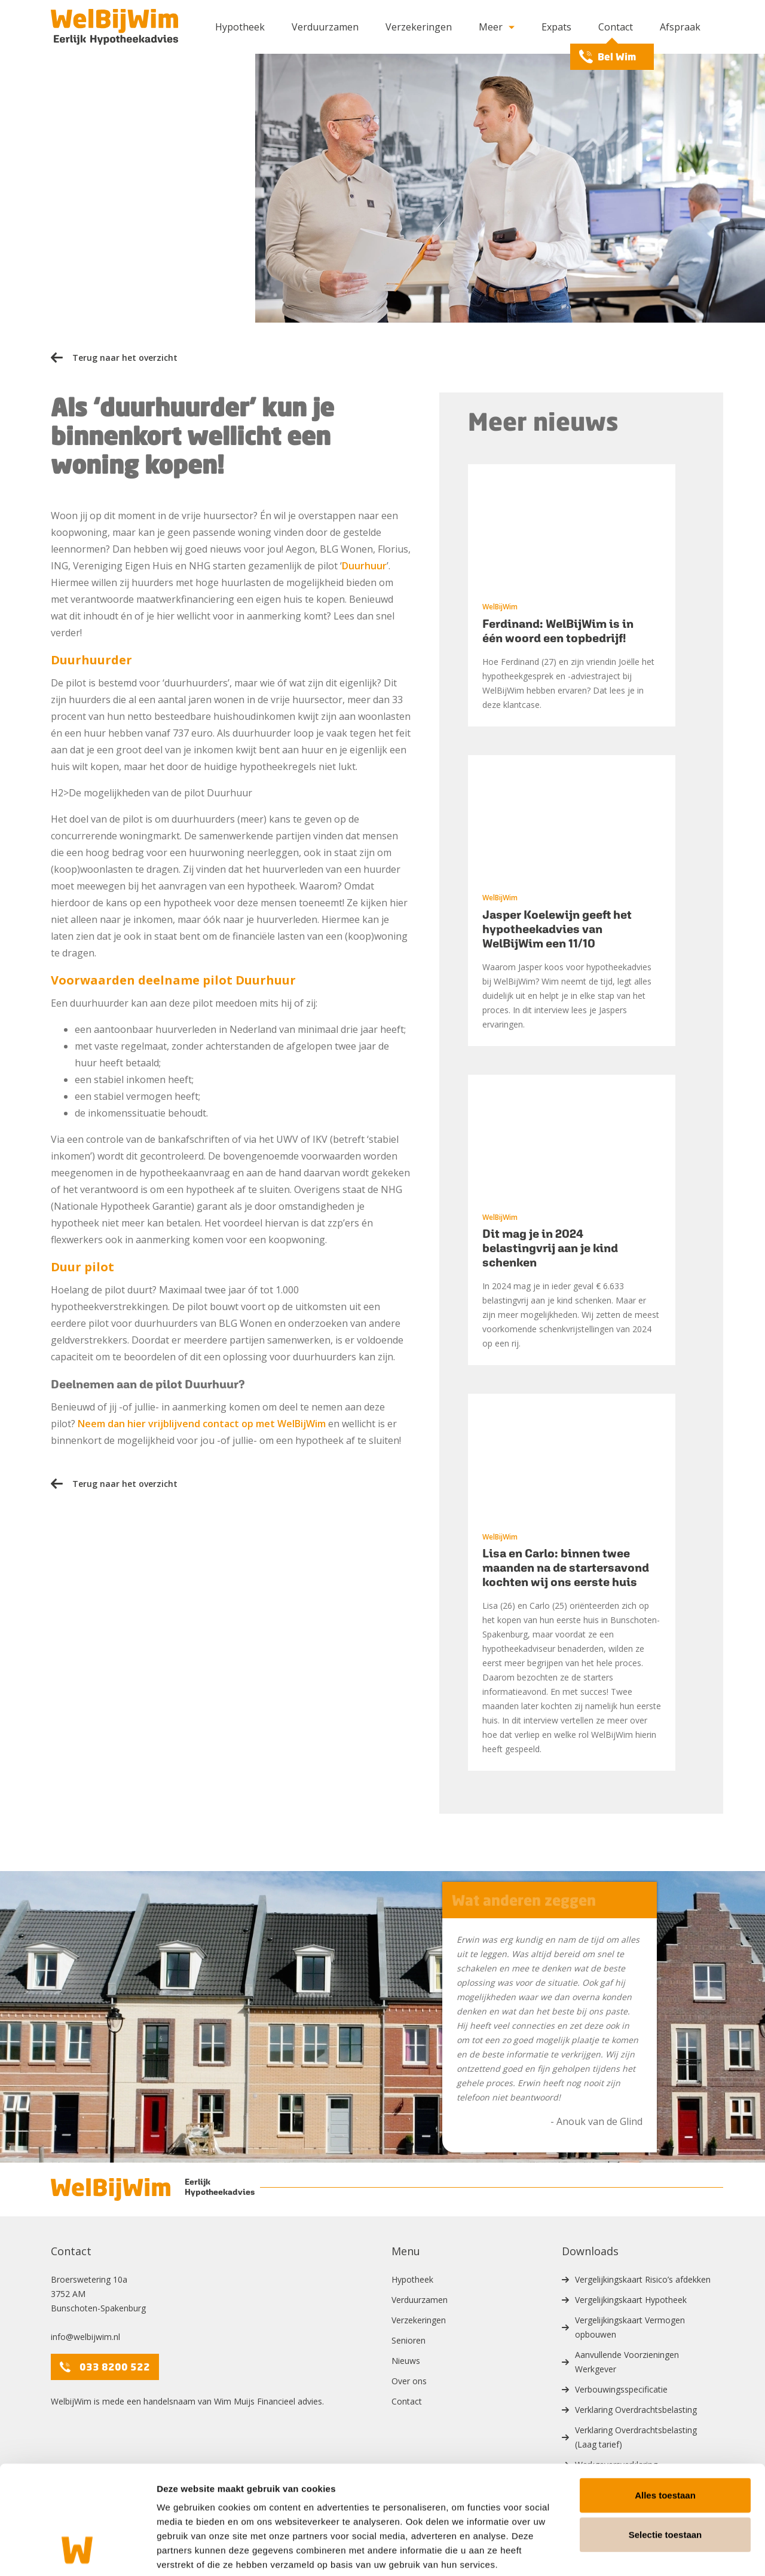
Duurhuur (364, 565)
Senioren (408, 2340)
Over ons (409, 2381)
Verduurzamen (325, 26)
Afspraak (680, 26)
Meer (497, 26)
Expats (556, 26)
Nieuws (405, 2360)
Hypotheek (240, 26)
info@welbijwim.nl (85, 2336)
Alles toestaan (665, 2435)
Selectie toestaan (665, 2474)
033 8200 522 (105, 2366)
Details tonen (645, 2552)
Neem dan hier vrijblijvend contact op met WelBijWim (202, 1423)
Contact (615, 26)
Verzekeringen (418, 26)
